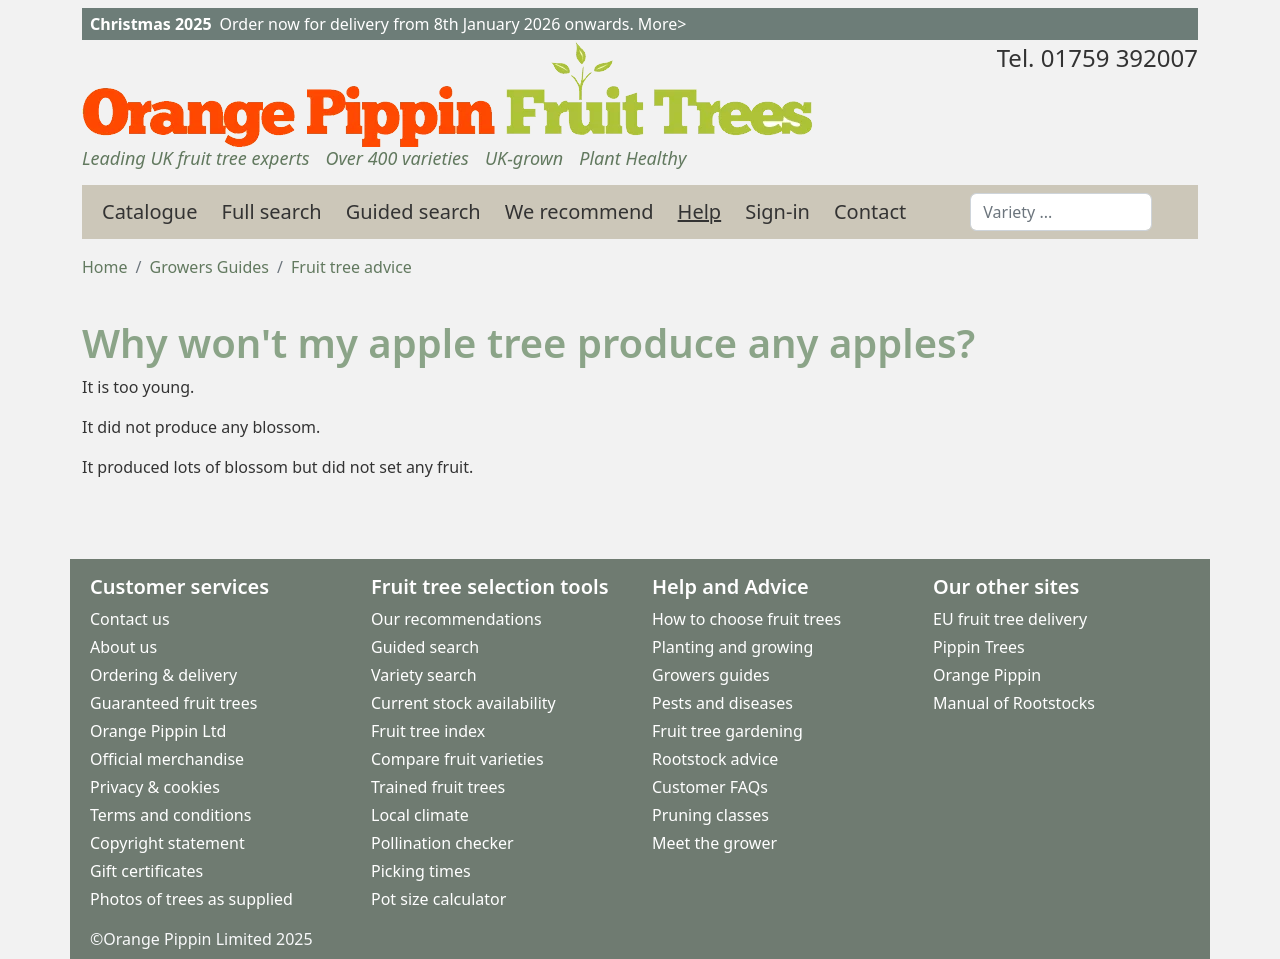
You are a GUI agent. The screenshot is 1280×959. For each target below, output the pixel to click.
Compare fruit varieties (457, 759)
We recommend (579, 211)
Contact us (130, 619)
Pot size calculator (438, 899)
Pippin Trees (979, 647)
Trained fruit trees (438, 787)
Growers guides (711, 675)
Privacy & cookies (155, 787)
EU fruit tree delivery (1010, 619)
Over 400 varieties (396, 158)
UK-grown (524, 158)
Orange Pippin (987, 675)
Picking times (421, 871)
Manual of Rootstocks (1014, 703)
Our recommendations (456, 619)
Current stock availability (463, 703)
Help (700, 211)
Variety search (424, 675)
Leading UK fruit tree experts (195, 158)
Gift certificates (146, 871)
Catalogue (150, 211)
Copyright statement (167, 843)
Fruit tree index (428, 731)
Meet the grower (714, 843)
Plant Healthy (632, 158)
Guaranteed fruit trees (173, 703)
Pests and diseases (722, 703)
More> (662, 24)
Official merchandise (167, 759)
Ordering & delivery (163, 675)
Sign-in (777, 211)
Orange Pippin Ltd (158, 731)
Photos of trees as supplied (191, 899)
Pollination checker (442, 843)
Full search (272, 211)
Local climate (420, 815)
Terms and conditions (170, 815)
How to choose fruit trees (746, 619)
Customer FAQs (710, 787)
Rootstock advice (715, 759)
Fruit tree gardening (727, 731)
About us (123, 647)
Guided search (413, 211)
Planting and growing (732, 647)
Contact (870, 211)
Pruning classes (710, 815)
